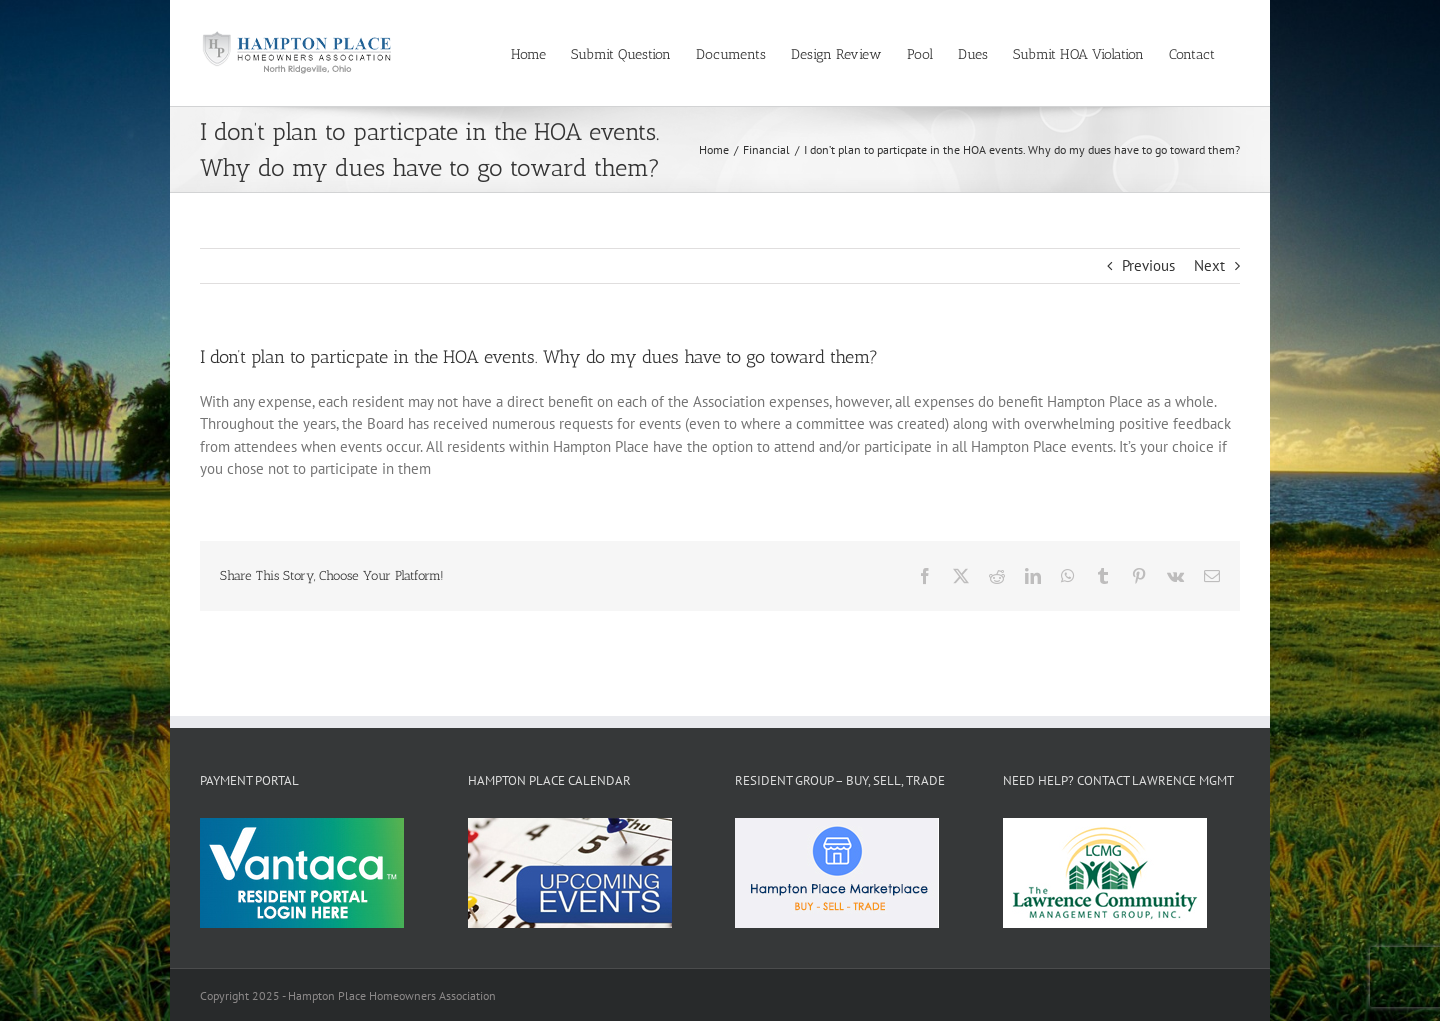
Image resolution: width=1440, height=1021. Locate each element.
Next (1209, 265)
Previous (1148, 265)
